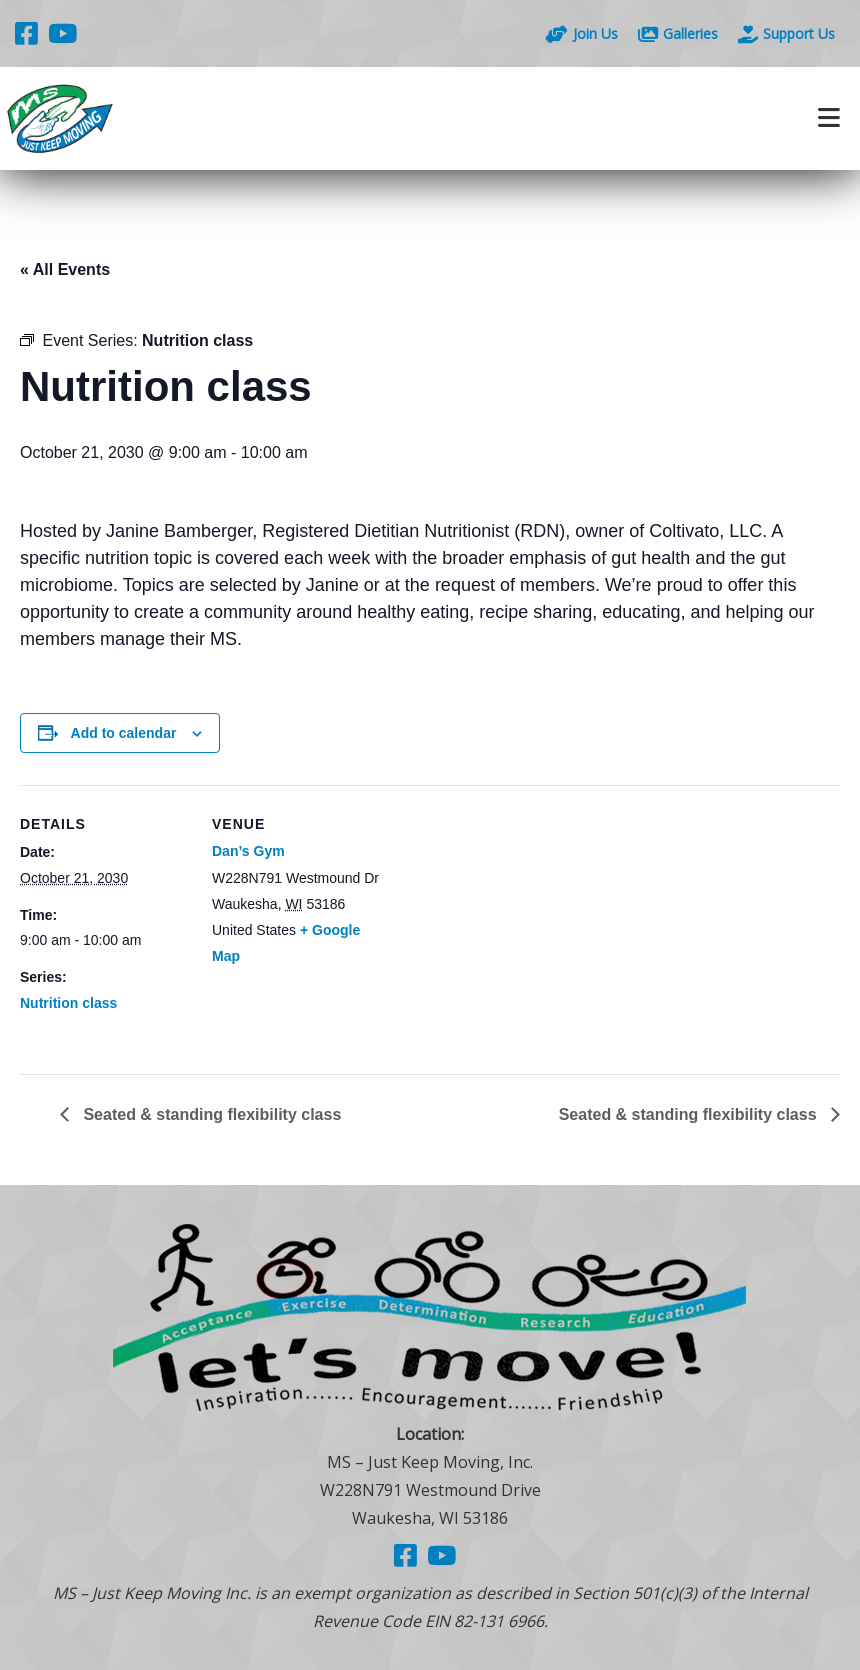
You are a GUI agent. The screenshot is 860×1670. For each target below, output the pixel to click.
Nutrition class (68, 1003)
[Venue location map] (509, 923)
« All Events (65, 269)
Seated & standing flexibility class (210, 1114)
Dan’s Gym (248, 851)
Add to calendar (124, 733)
